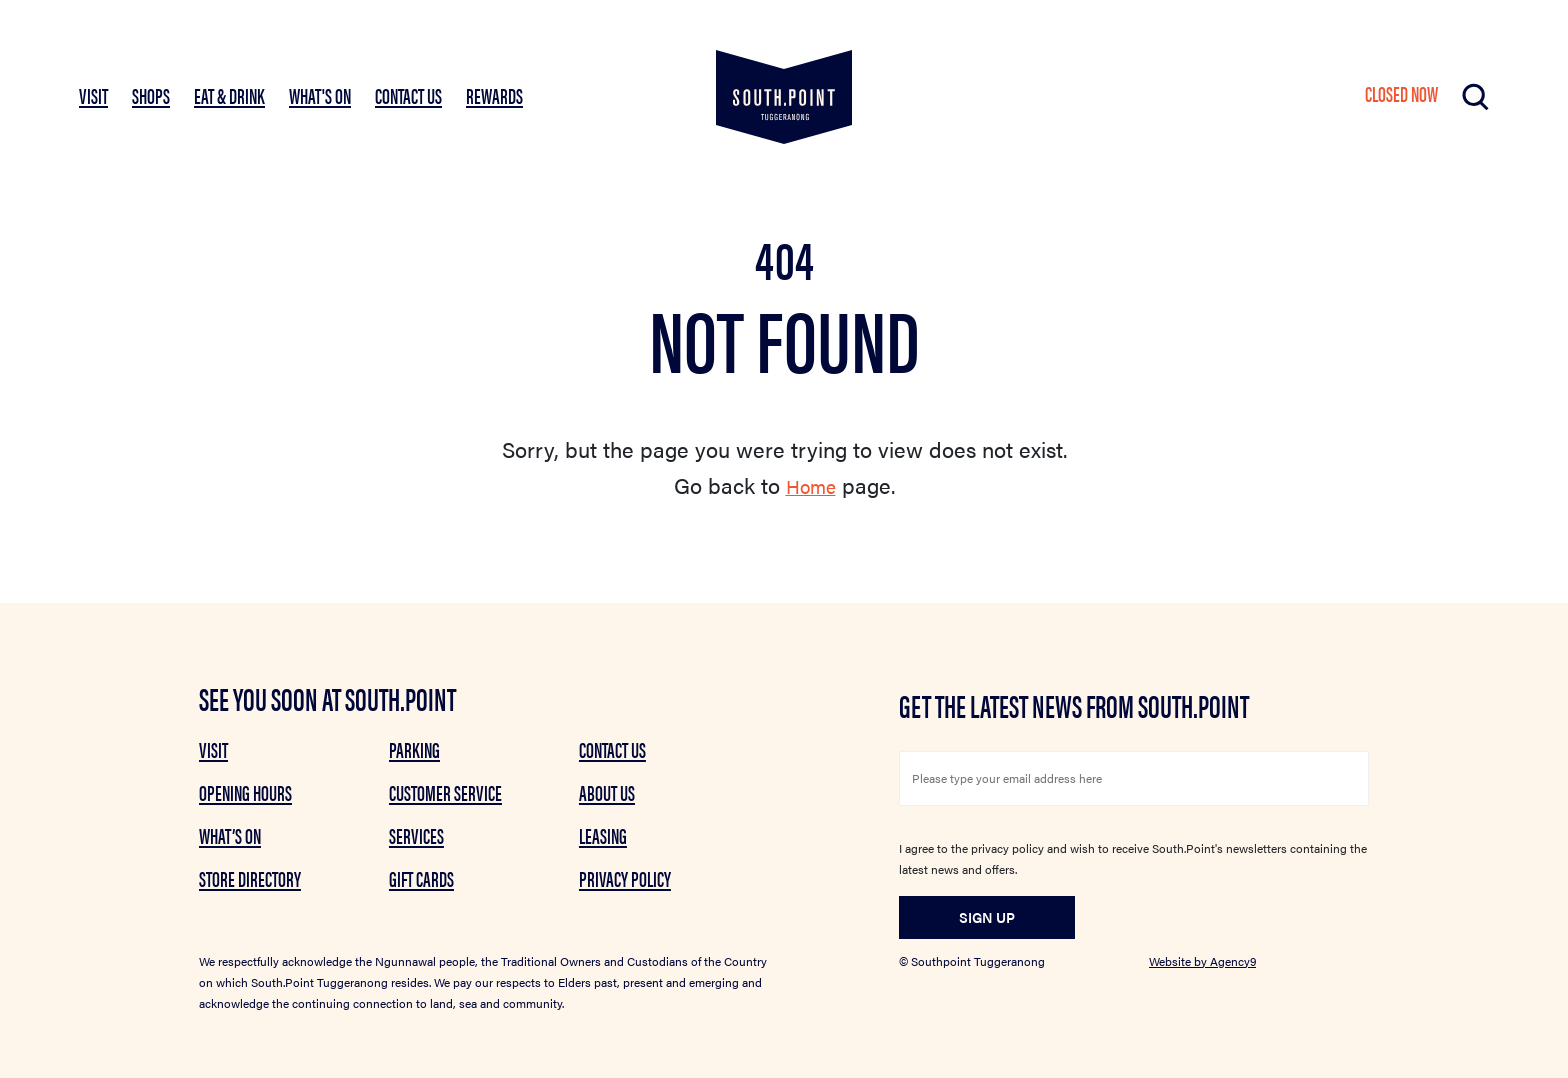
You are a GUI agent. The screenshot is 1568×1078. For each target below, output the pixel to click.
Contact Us (408, 95)
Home (810, 484)
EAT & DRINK (229, 95)
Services (416, 835)
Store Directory (250, 878)
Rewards (494, 95)
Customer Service (445, 792)
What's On (320, 95)
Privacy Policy (625, 878)
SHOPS (151, 95)
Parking (414, 749)
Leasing (603, 835)
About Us (607, 792)
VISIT (93, 95)
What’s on (230, 835)
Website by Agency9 (1202, 961)
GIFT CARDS (421, 878)
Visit (213, 749)
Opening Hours (245, 792)
